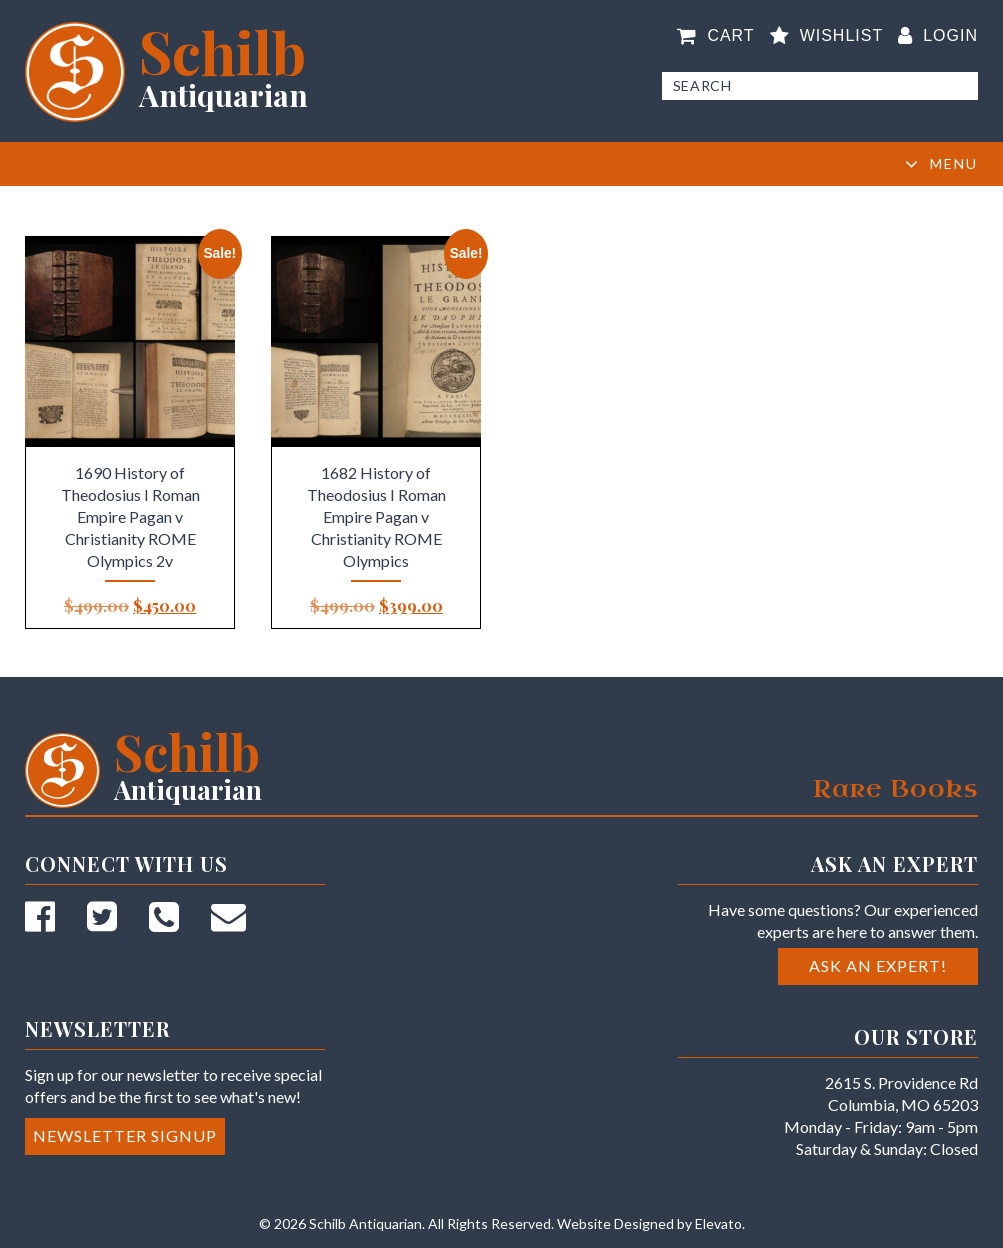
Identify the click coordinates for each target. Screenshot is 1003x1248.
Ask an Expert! (878, 965)
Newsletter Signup (125, 1135)
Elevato (718, 1223)
